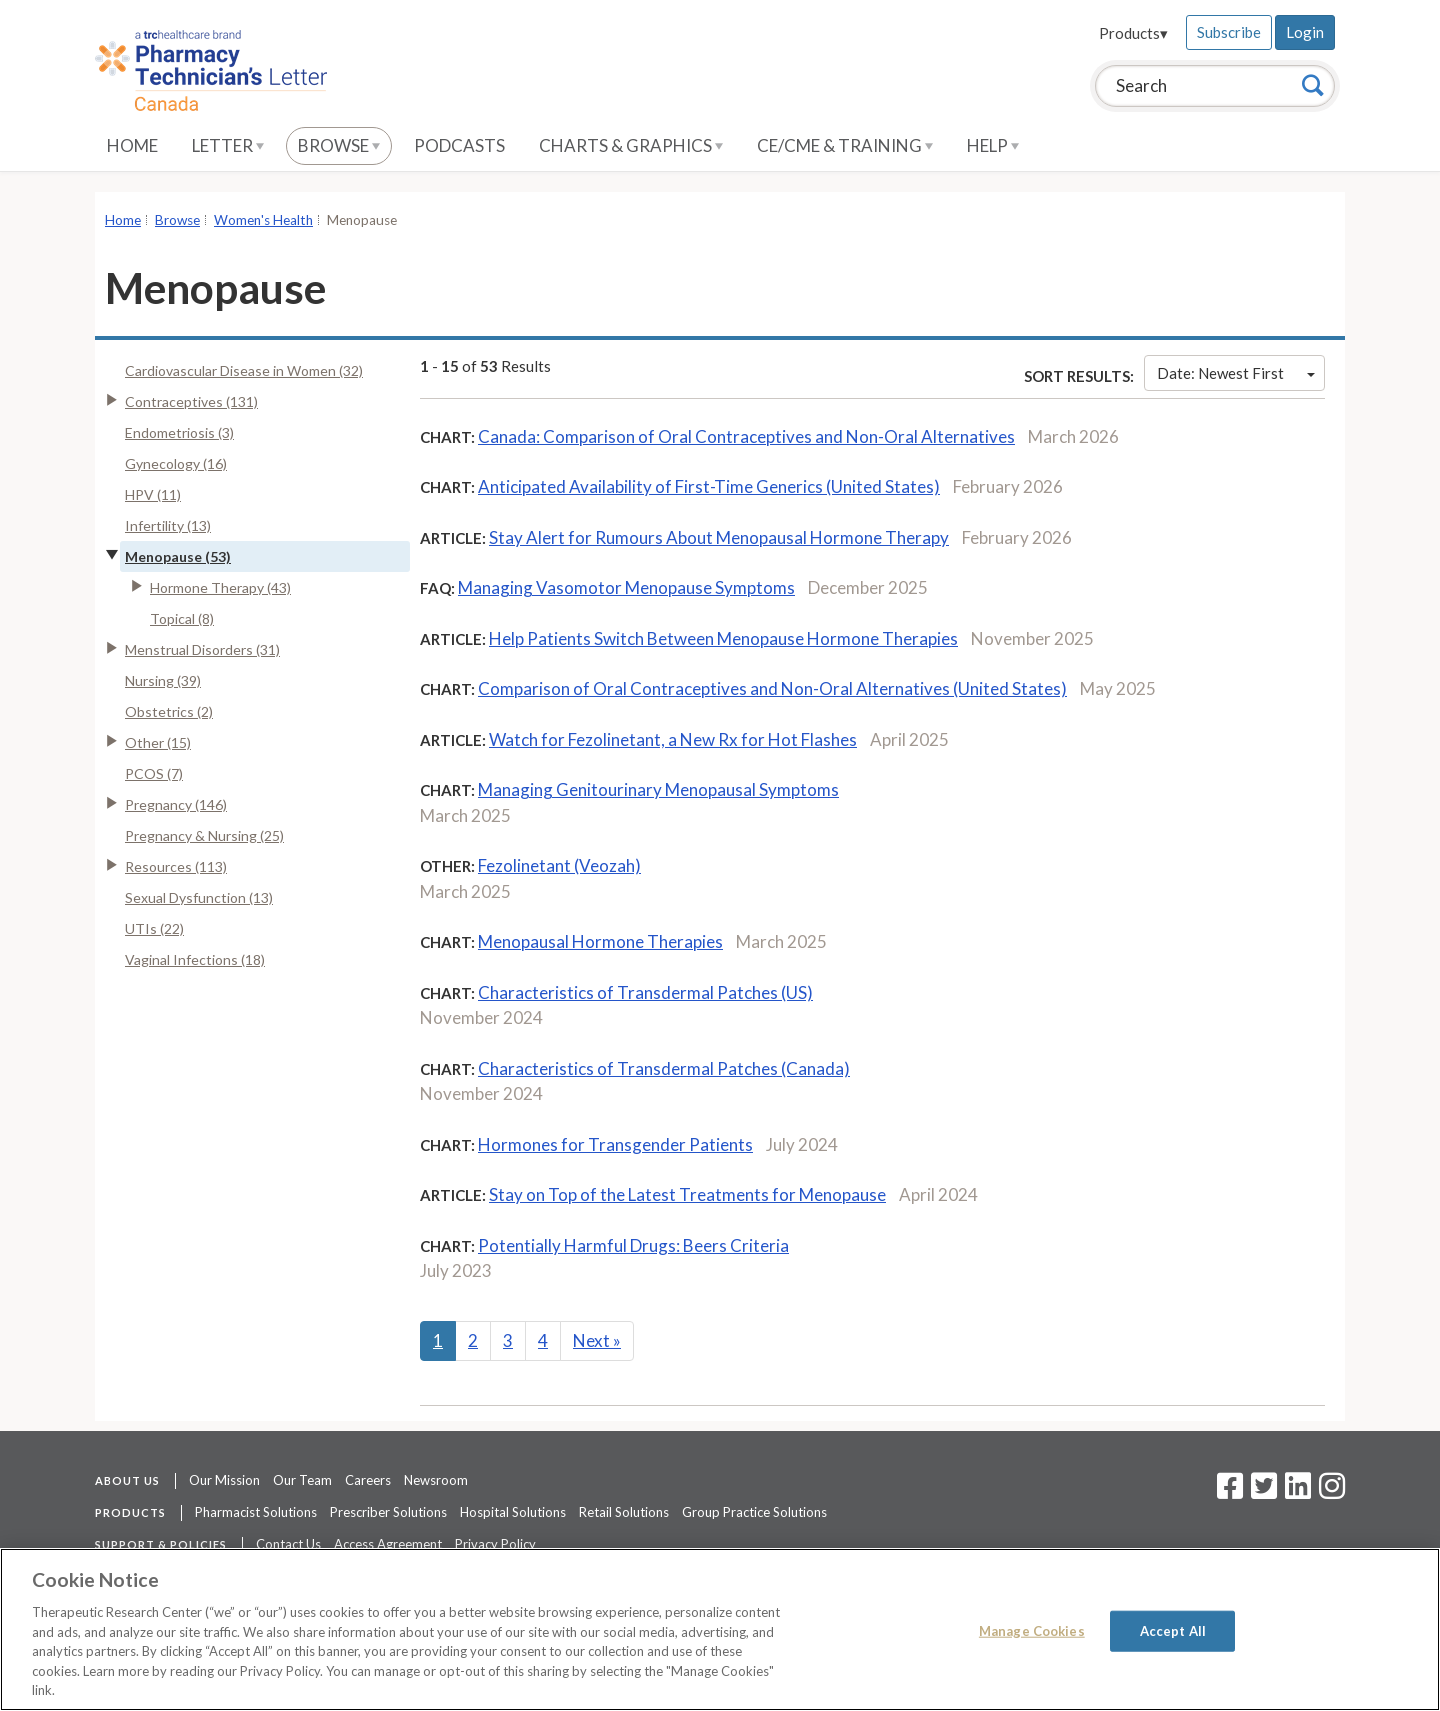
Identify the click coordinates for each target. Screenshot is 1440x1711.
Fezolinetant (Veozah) (559, 865)
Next (597, 1340)
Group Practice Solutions (754, 1512)
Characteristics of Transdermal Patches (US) (645, 992)
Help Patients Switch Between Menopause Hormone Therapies (723, 638)
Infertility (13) (168, 525)
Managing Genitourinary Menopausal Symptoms (658, 789)
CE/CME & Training (845, 145)
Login (1305, 32)
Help (993, 145)
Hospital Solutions (513, 1512)
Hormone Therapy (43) (220, 587)
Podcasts (459, 145)
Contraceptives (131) (191, 401)
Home (132, 145)
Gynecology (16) (176, 463)
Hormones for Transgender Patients (615, 1144)
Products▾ (1133, 33)
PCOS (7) (154, 773)
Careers (368, 1480)
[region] (720, 1629)
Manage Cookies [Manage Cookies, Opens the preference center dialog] (1032, 1630)
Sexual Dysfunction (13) (199, 897)
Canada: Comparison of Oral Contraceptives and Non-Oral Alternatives (746, 436)
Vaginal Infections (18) (195, 959)
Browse (339, 145)
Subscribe (1229, 32)
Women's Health (263, 220)
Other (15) (158, 742)
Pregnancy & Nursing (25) (204, 835)
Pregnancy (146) (176, 804)
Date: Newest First (1236, 373)
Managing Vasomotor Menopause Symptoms (626, 587)
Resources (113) (176, 866)
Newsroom (436, 1480)
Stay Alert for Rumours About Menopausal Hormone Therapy (719, 537)
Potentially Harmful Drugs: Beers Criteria (633, 1245)
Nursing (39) (163, 680)
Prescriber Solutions (388, 1512)
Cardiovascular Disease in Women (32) (244, 370)
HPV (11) (153, 494)
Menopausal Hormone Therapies (600, 941)
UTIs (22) (154, 928)
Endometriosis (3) (179, 432)
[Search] (1313, 85)
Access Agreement (388, 1544)
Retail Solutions (624, 1512)
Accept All (1173, 1630)
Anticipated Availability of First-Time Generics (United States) (709, 486)
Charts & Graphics (631, 145)
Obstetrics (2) (169, 711)
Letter (228, 145)
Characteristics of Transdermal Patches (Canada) (664, 1068)
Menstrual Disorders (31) (202, 649)
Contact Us (288, 1544)
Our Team (302, 1480)
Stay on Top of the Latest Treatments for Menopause (687, 1194)
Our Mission (224, 1480)
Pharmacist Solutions (256, 1512)
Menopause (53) (178, 556)
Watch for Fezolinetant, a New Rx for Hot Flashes (673, 739)
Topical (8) (182, 618)
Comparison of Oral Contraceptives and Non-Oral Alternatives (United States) (772, 688)
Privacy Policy (495, 1544)
